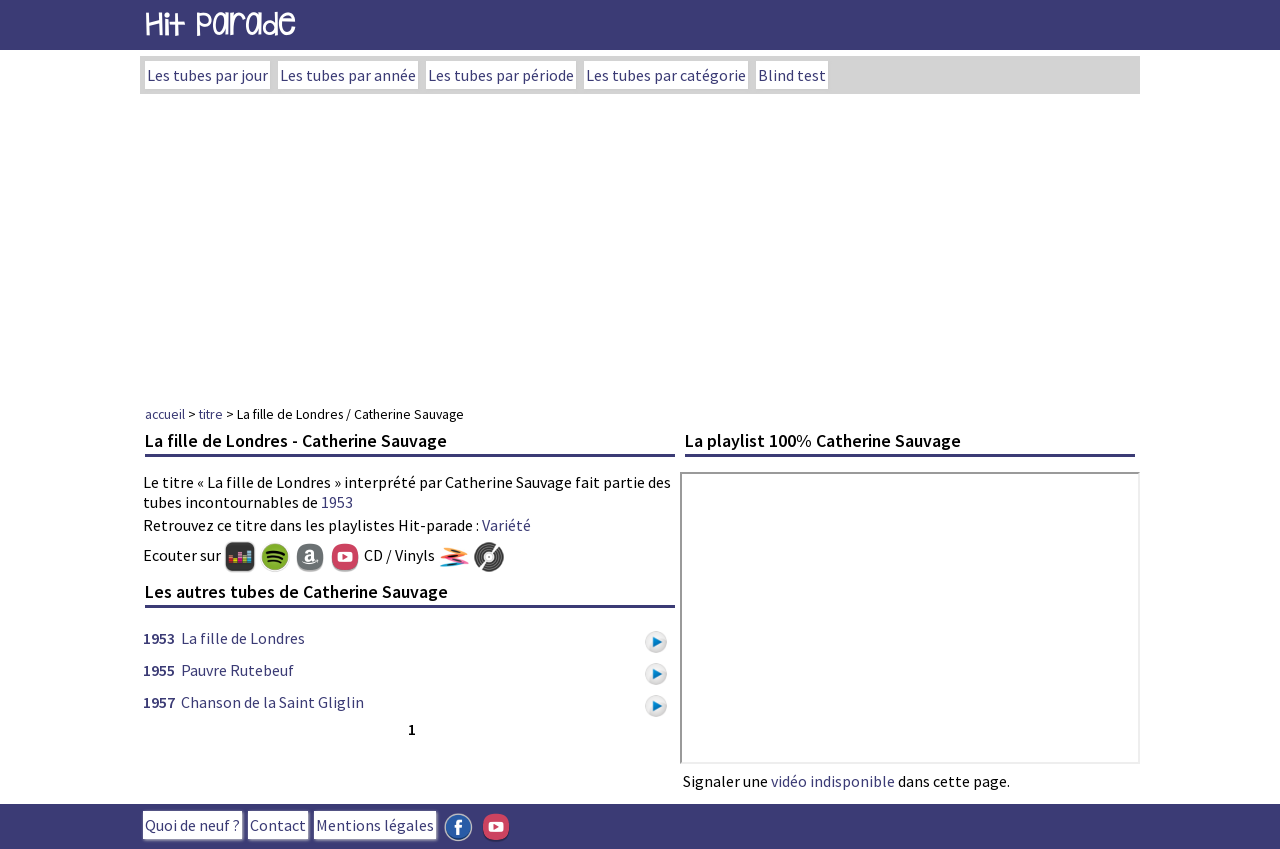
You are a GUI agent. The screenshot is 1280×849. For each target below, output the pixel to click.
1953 (337, 502)
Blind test (792, 75)
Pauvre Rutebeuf (237, 670)
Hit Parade (220, 24)
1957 (159, 702)
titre (211, 414)
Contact (278, 825)
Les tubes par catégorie (666, 75)
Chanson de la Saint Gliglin (272, 702)
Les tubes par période (501, 75)
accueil (165, 414)
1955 (159, 670)
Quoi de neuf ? (192, 825)
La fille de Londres (243, 638)
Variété (506, 525)
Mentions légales (375, 825)
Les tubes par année (348, 75)
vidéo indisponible (833, 781)
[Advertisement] (640, 244)
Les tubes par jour (207, 75)
